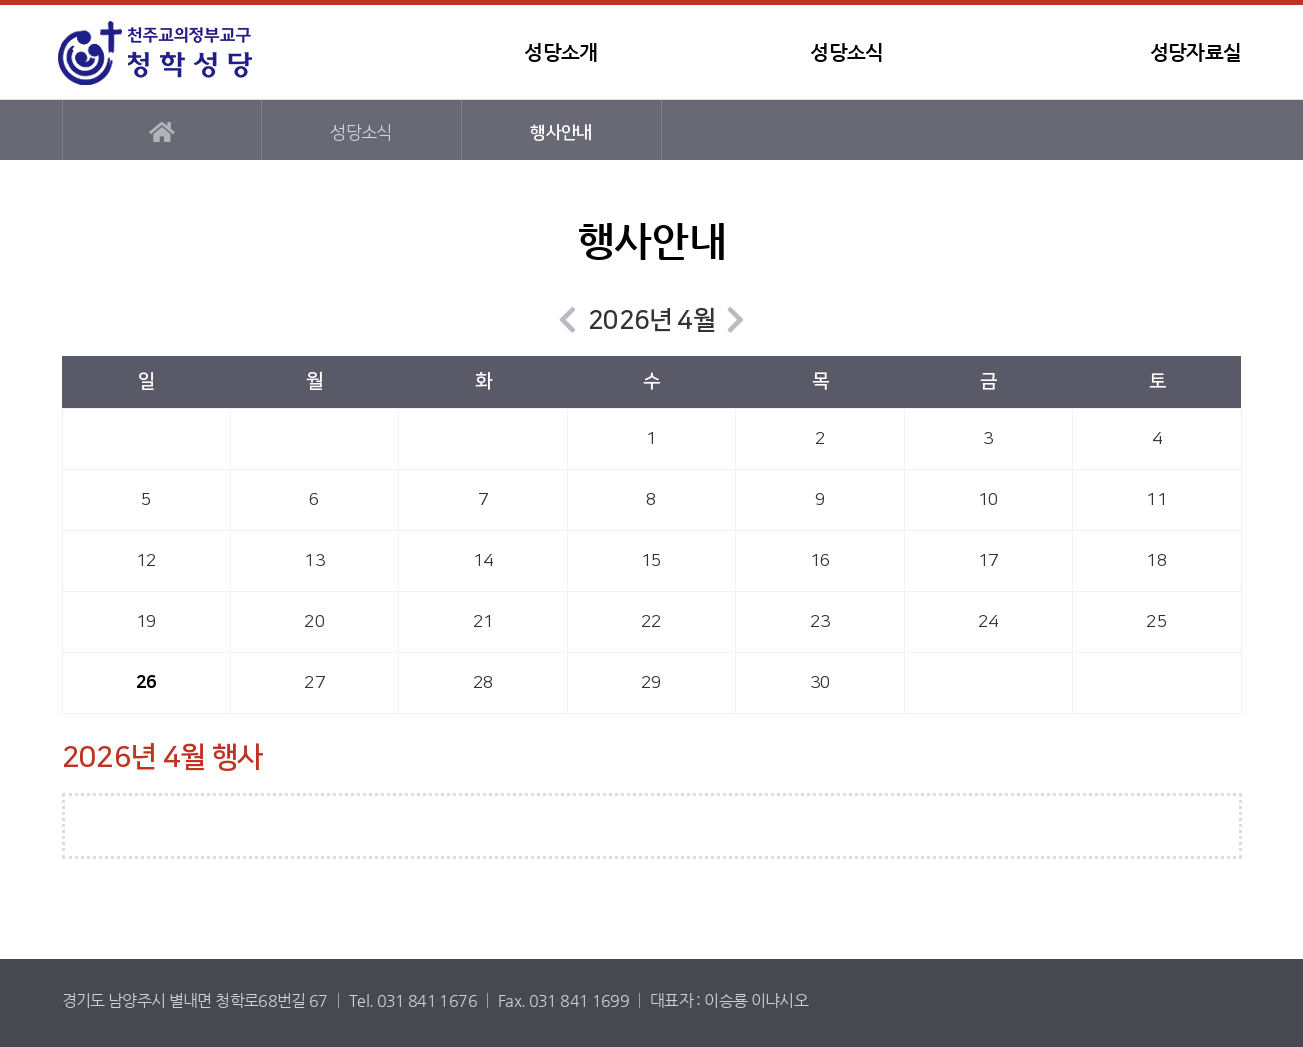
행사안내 (560, 132)
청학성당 (177, 52)
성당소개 (560, 52)
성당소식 (846, 52)
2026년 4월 (651, 320)
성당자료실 (1196, 52)
